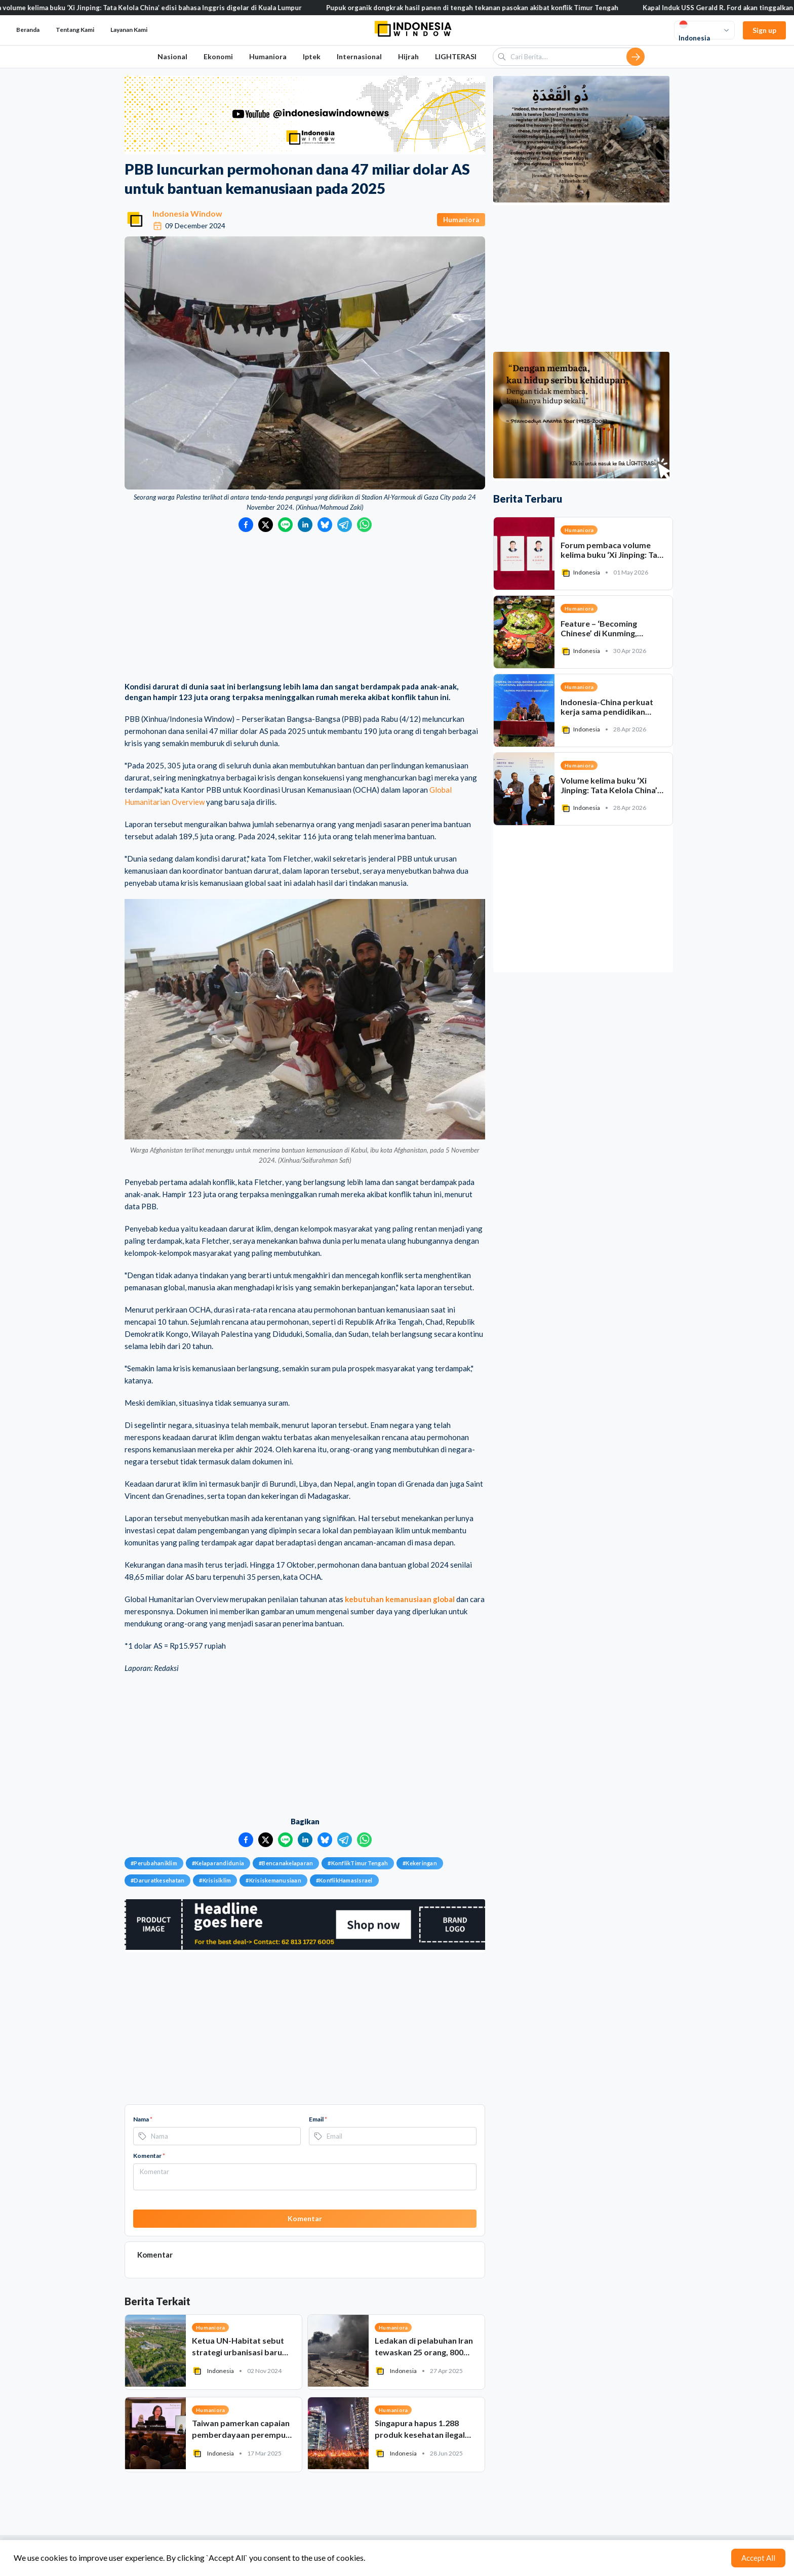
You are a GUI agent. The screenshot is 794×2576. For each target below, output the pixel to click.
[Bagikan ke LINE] (285, 524)
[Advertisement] (305, 608)
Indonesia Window (187, 213)
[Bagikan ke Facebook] (246, 524)
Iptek (312, 56)
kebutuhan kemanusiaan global (400, 1599)
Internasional (359, 56)
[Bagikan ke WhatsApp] (364, 524)
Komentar (149, 2155)
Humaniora (268, 56)
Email (318, 2119)
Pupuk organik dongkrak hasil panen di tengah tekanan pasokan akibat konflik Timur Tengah (487, 8)
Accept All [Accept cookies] (758, 2557)
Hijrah (408, 56)
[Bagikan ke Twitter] (265, 524)
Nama (142, 2119)
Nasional (172, 56)
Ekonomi (218, 56)
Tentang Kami (75, 29)
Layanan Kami (128, 29)
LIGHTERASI (456, 56)
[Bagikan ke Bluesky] (324, 524)
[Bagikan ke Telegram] (344, 524)
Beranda (27, 29)
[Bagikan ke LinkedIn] (305, 524)
